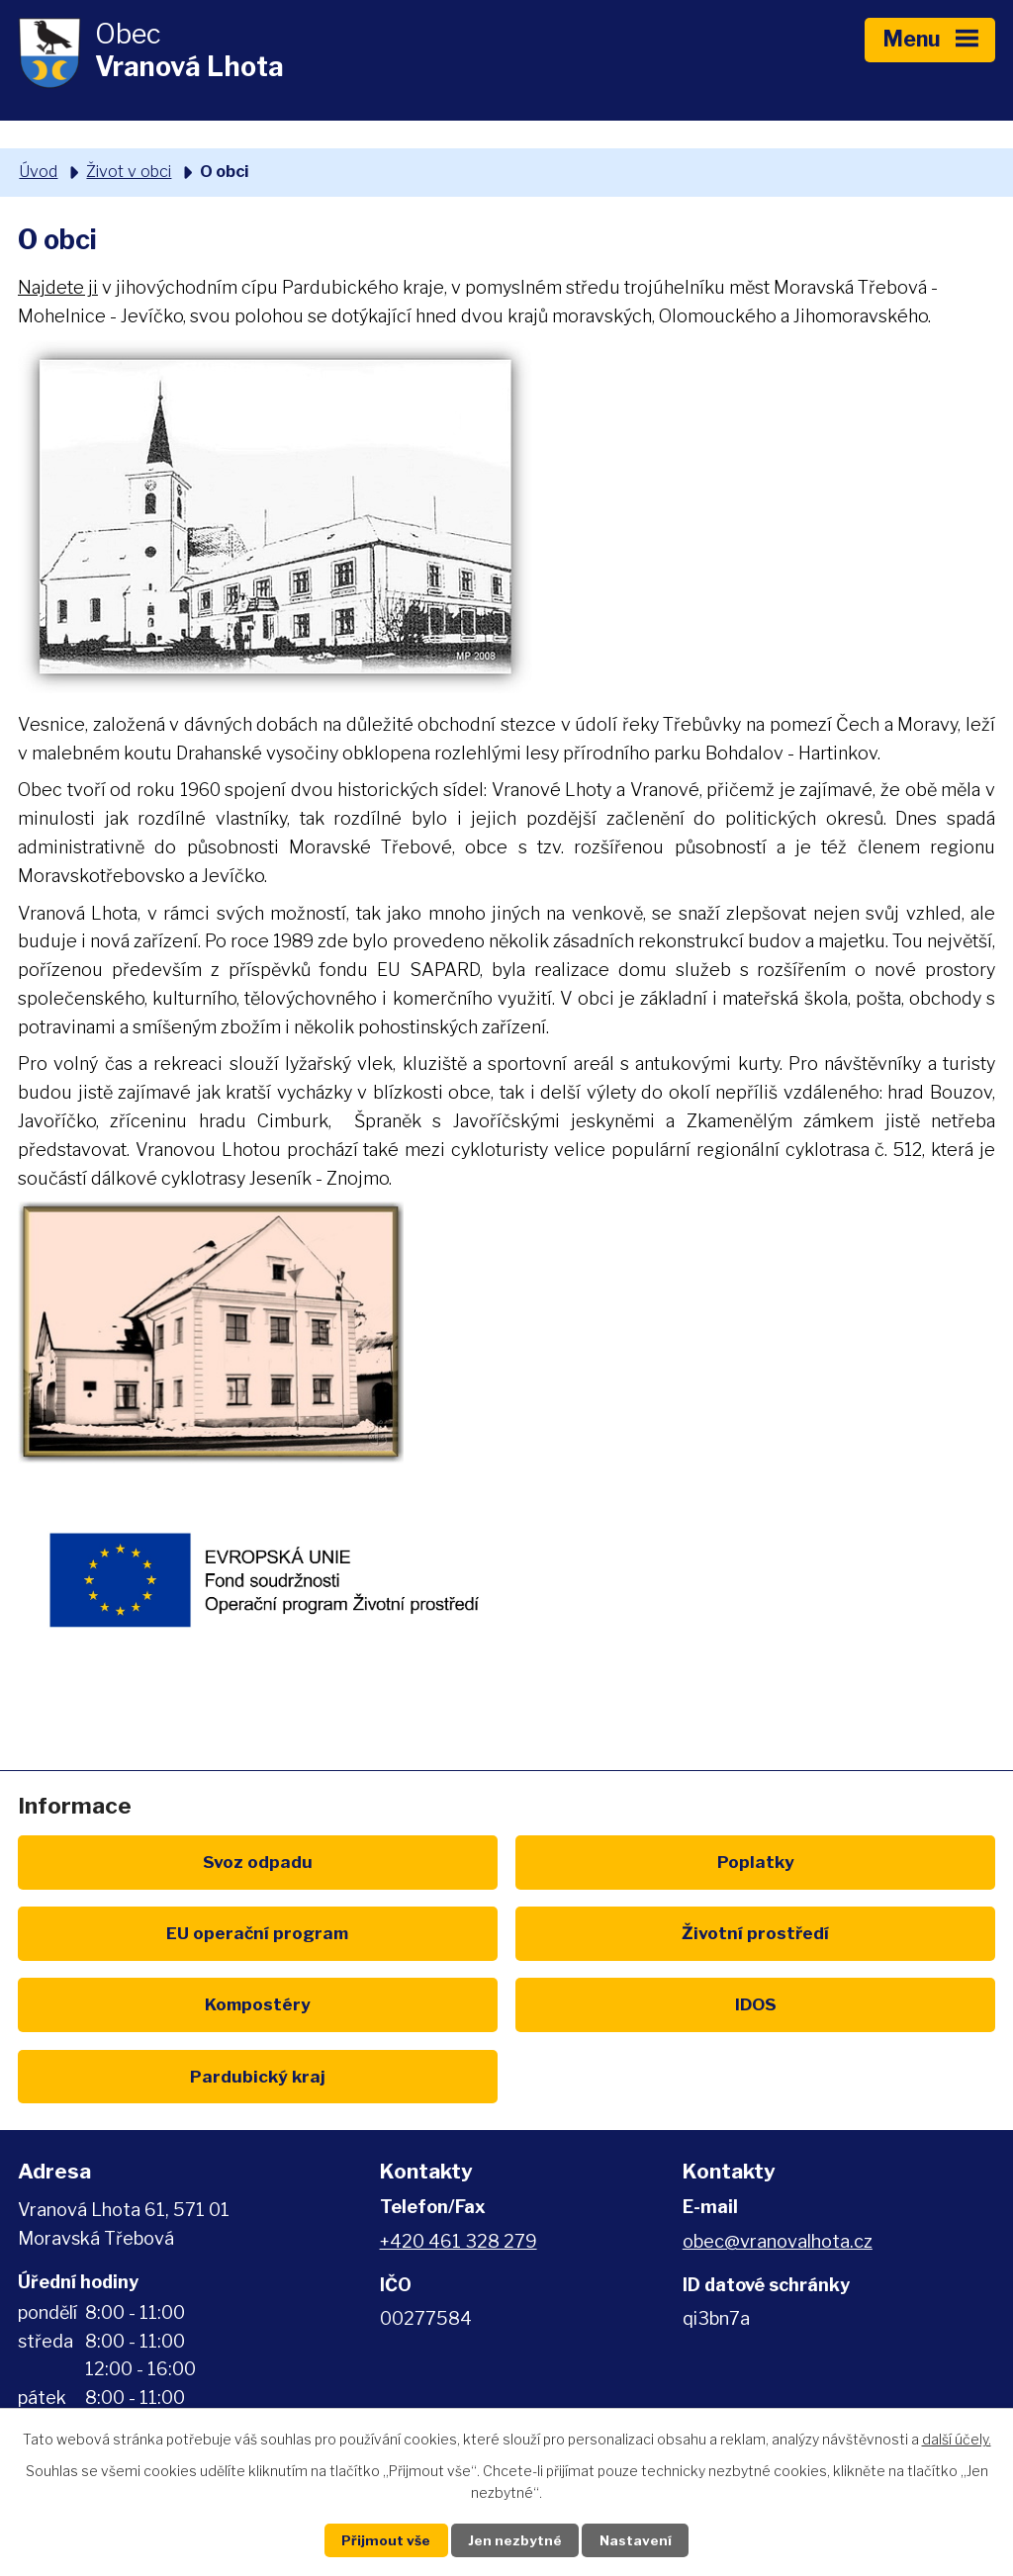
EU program (836, 1861)
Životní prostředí (176, 1932)
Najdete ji (58, 287)
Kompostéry (507, 1932)
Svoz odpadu (176, 1861)
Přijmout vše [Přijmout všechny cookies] (378, 2540)
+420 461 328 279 (458, 2170)
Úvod (38, 171)
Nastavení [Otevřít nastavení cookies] (643, 2540)
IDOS (836, 1932)
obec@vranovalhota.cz (778, 2170)
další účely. (956, 2438)
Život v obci (128, 171)
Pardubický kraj (176, 2004)
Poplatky (506, 1861)
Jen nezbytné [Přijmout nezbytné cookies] (515, 2540)
